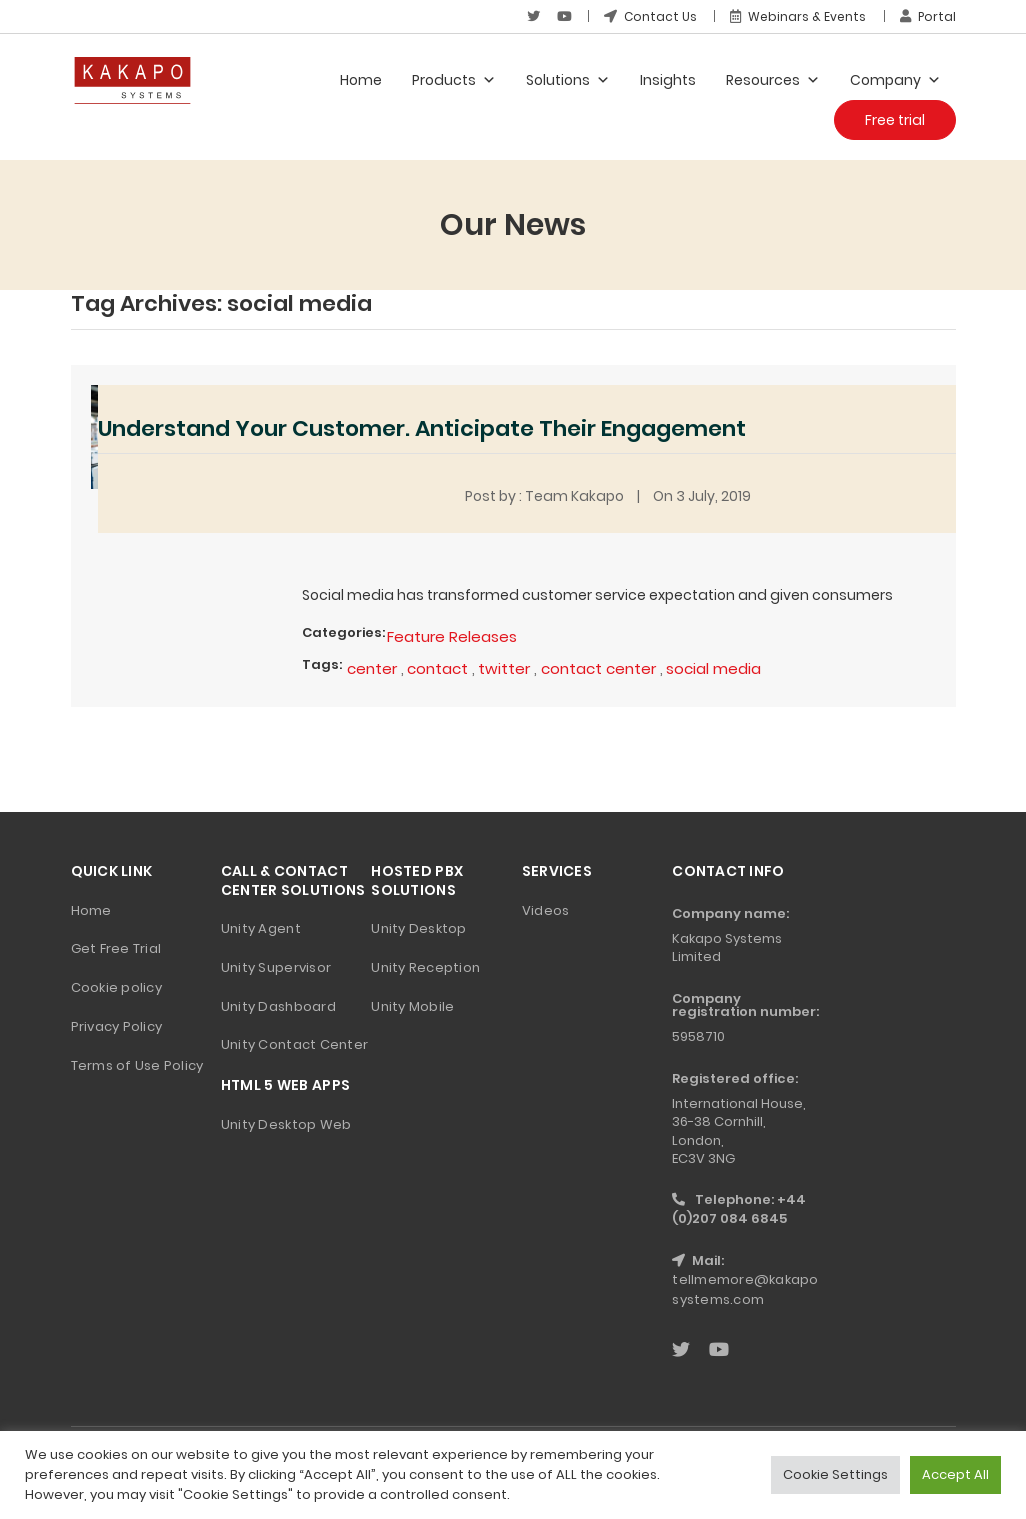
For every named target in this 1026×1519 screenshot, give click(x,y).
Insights (668, 80)
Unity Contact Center (294, 1044)
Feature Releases (452, 636)
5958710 (698, 1036)
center (372, 668)
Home (361, 80)
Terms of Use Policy (137, 1065)
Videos (546, 910)
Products (454, 80)
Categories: (343, 632)
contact (437, 668)
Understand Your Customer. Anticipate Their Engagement (422, 428)
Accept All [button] (955, 1474)
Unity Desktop (418, 928)
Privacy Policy (117, 1026)
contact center (598, 668)
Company (895, 80)
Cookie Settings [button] (835, 1474)
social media (713, 668)
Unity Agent (261, 928)
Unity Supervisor (276, 967)
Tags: (322, 664)
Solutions (568, 80)
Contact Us (650, 16)
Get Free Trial (116, 948)
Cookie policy (116, 987)
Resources (773, 80)
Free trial (895, 120)
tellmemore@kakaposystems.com (745, 1289)
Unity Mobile (412, 1006)
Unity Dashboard (278, 1006)
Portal (928, 16)
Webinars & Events (798, 16)
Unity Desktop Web (286, 1124)
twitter (504, 668)
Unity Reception (425, 967)
